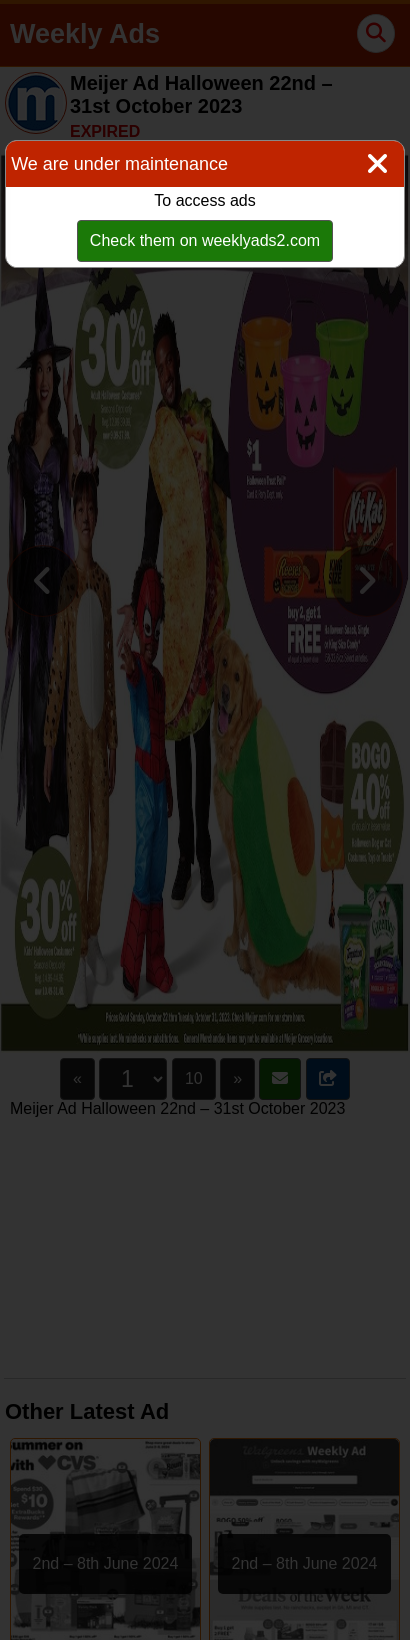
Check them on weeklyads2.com (205, 240)
